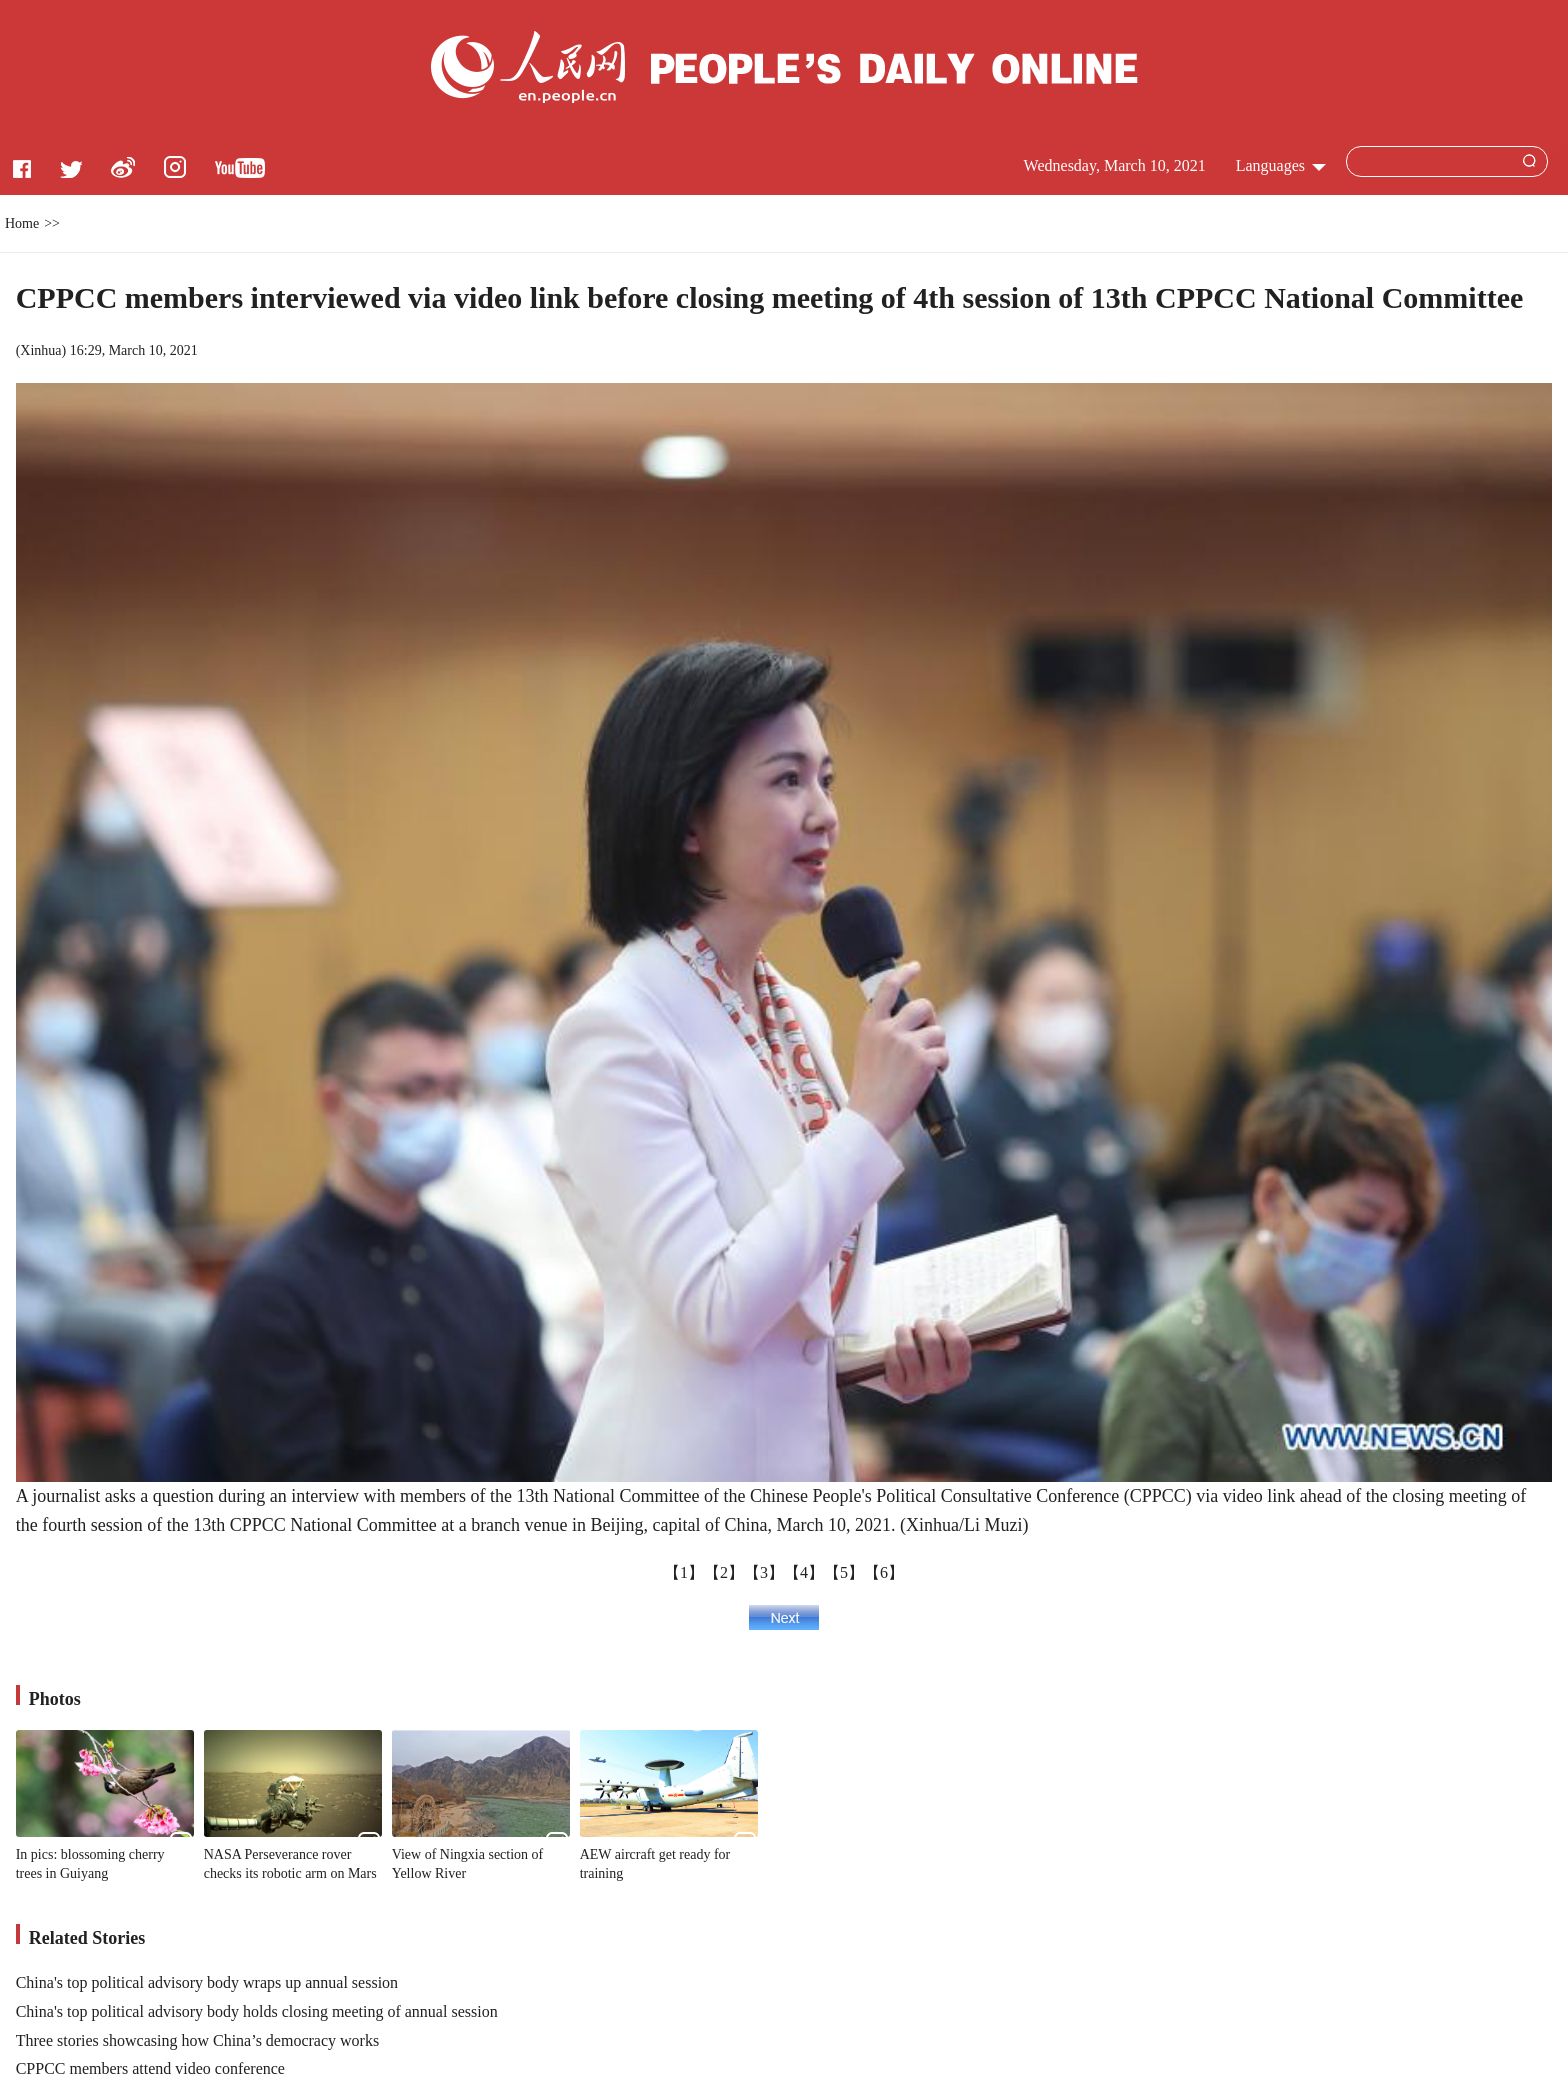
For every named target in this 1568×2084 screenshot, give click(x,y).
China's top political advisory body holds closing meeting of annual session (257, 2011)
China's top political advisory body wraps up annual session (207, 1982)
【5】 (844, 1572)
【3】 (764, 1572)
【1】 (684, 1572)
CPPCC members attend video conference (150, 2068)
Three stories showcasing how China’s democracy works (197, 2040)
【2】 (724, 1572)
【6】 (884, 1572)
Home (22, 223)
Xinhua (40, 350)
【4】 (804, 1572)
